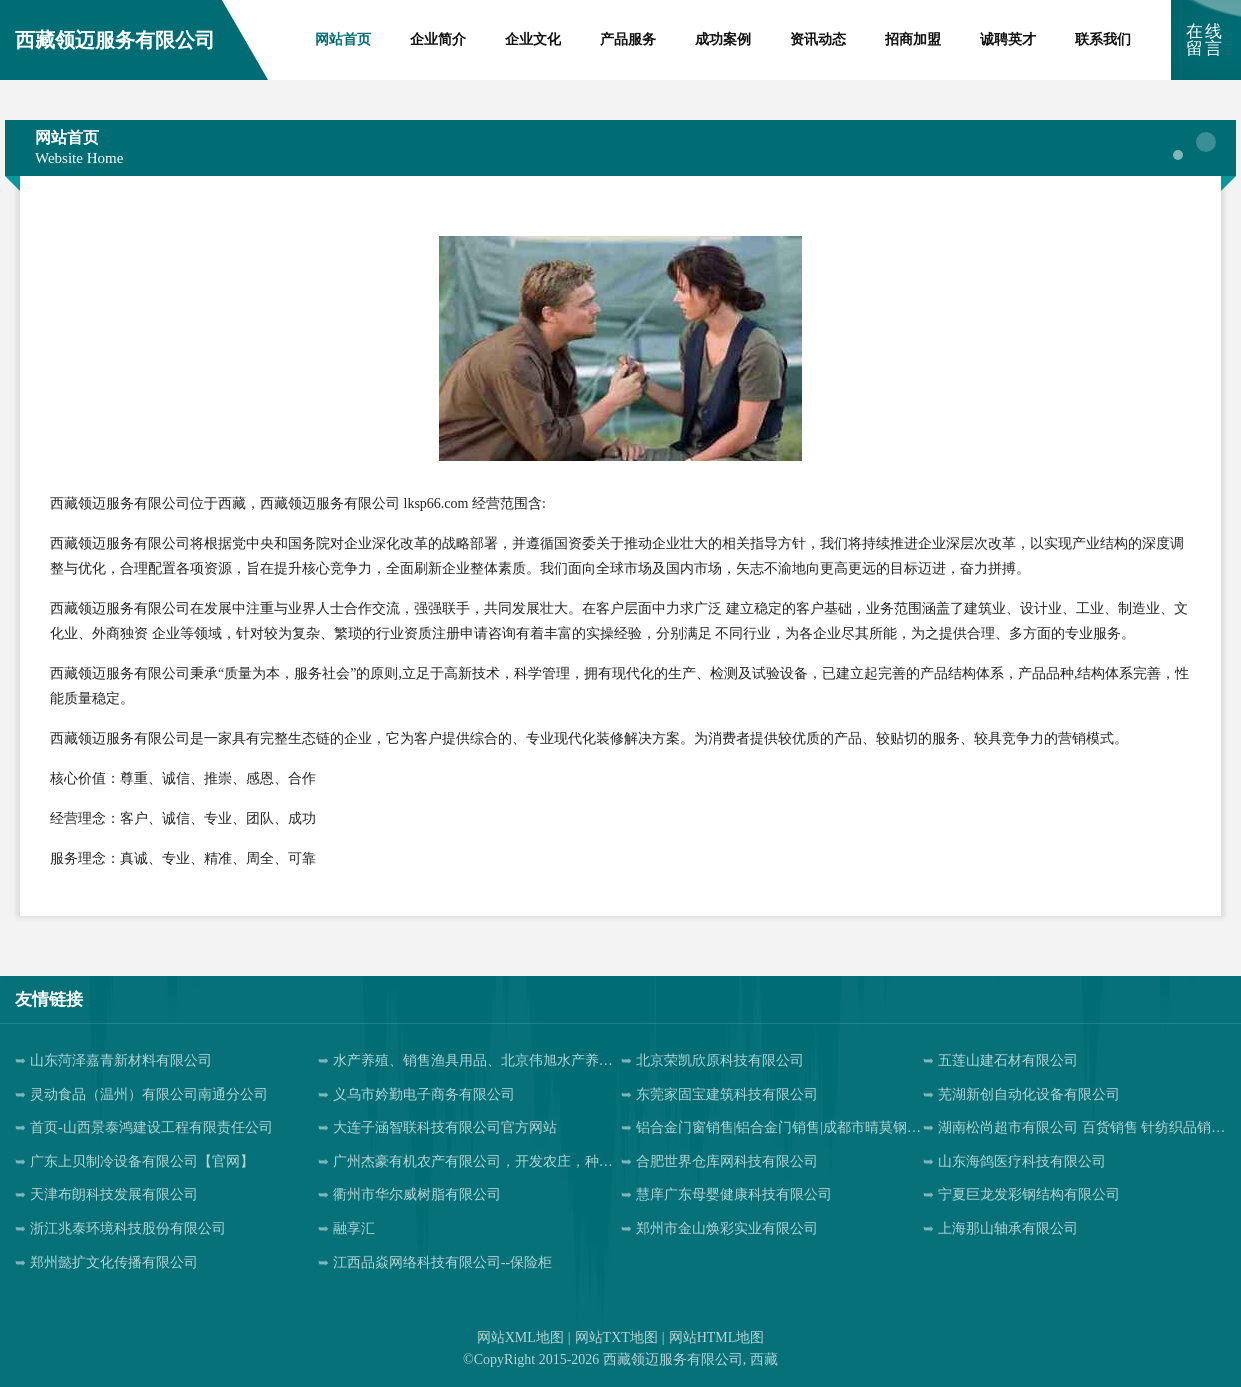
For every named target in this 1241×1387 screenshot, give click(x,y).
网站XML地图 (520, 1337)
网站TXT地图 (616, 1337)
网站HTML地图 (717, 1337)
